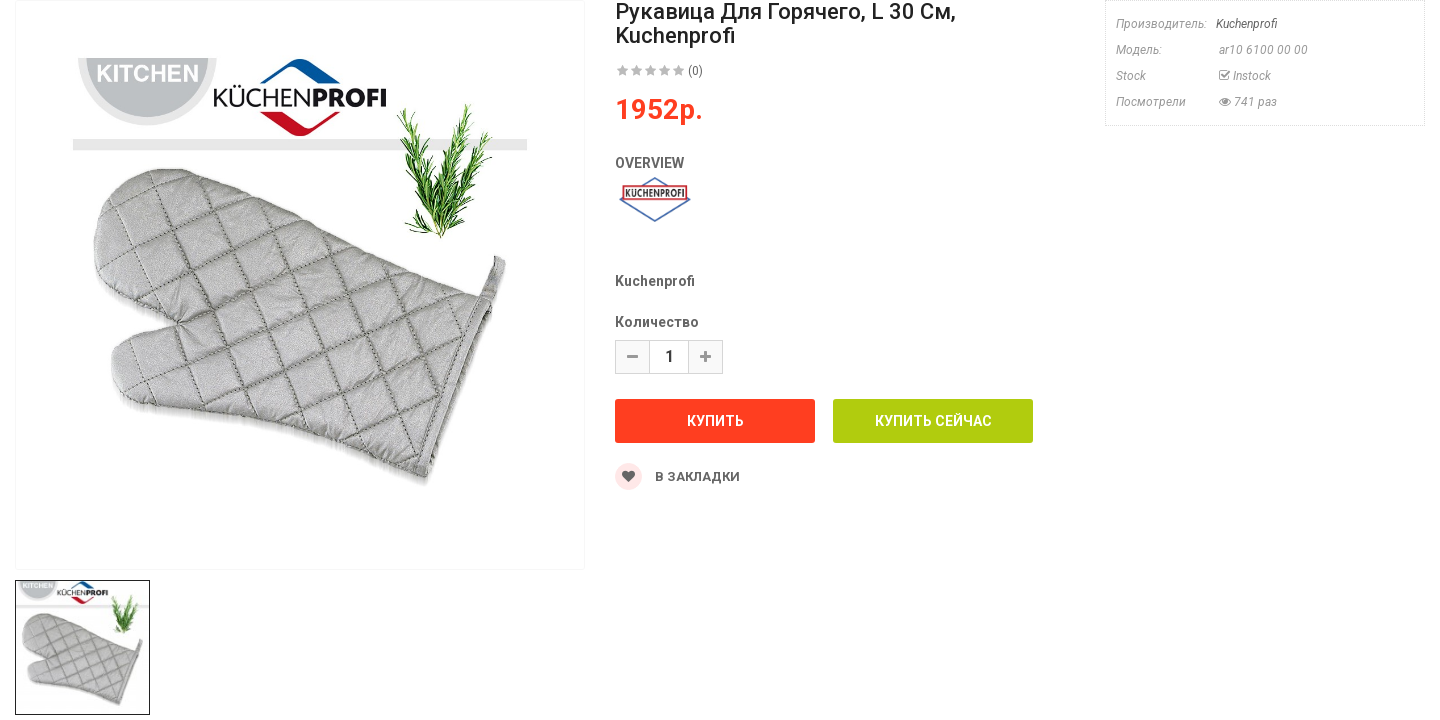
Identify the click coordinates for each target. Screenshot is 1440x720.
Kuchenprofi (1246, 24)
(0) (695, 71)
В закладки (677, 476)
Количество (657, 322)
